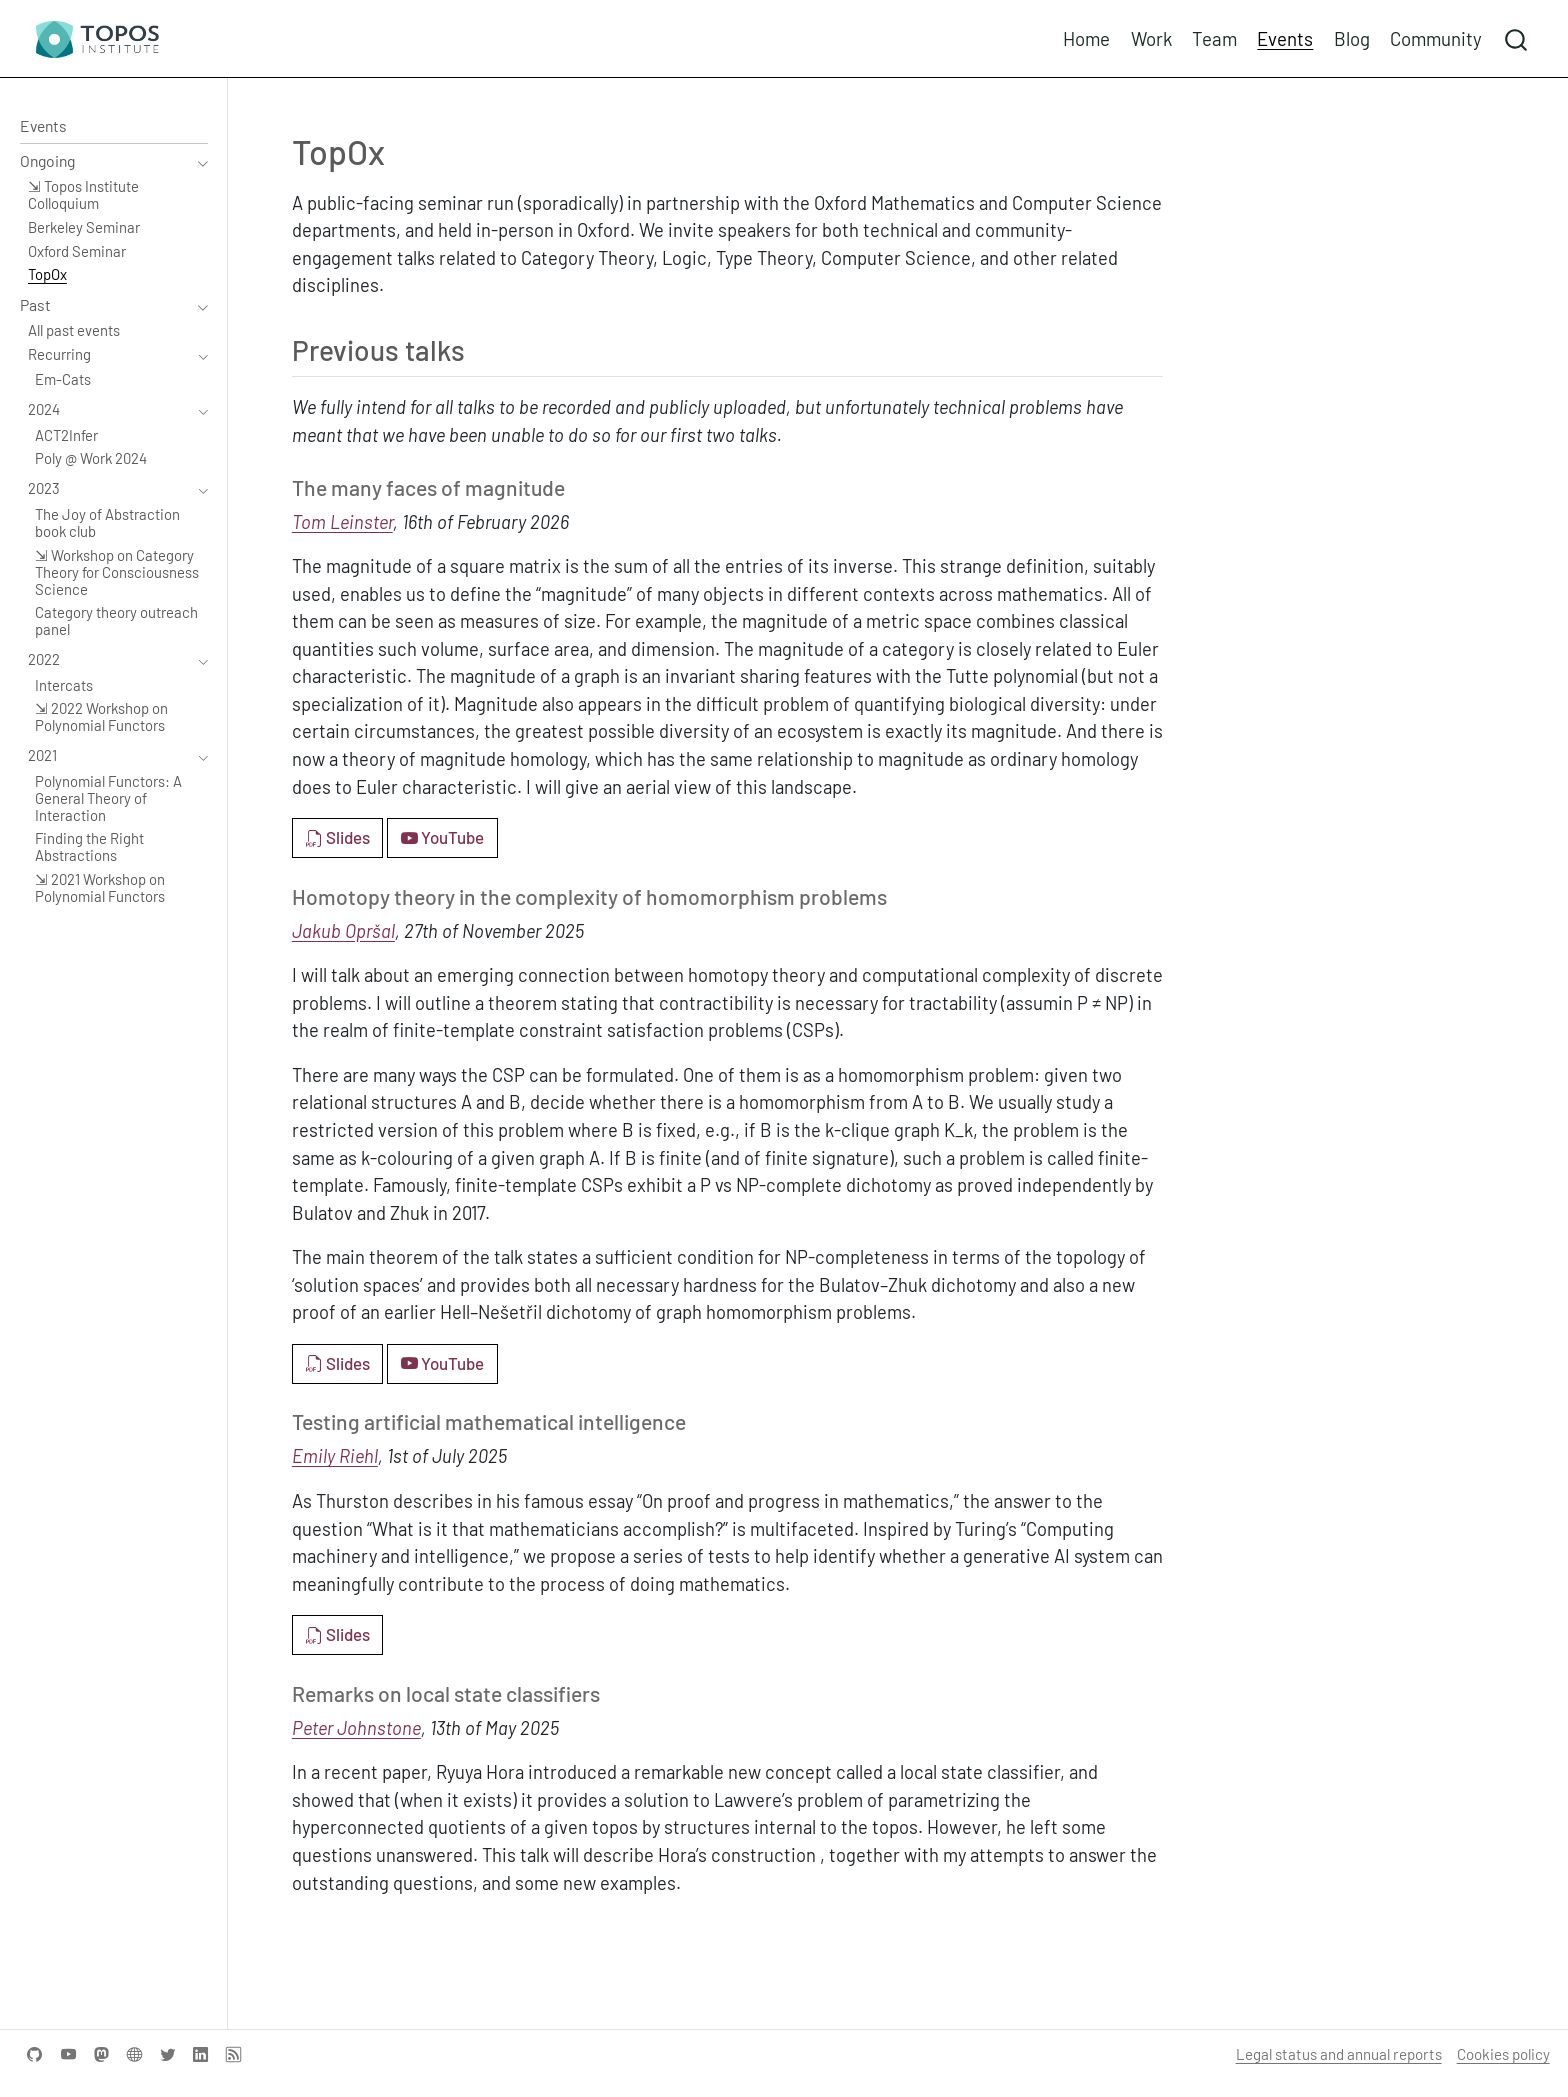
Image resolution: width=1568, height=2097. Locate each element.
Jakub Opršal (343, 931)
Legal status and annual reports (1339, 2054)
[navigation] (104, 161)
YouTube (442, 837)
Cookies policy (1503, 2054)
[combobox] (1517, 38)
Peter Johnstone (356, 1728)
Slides (338, 837)
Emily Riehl (335, 1456)
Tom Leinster (342, 522)
